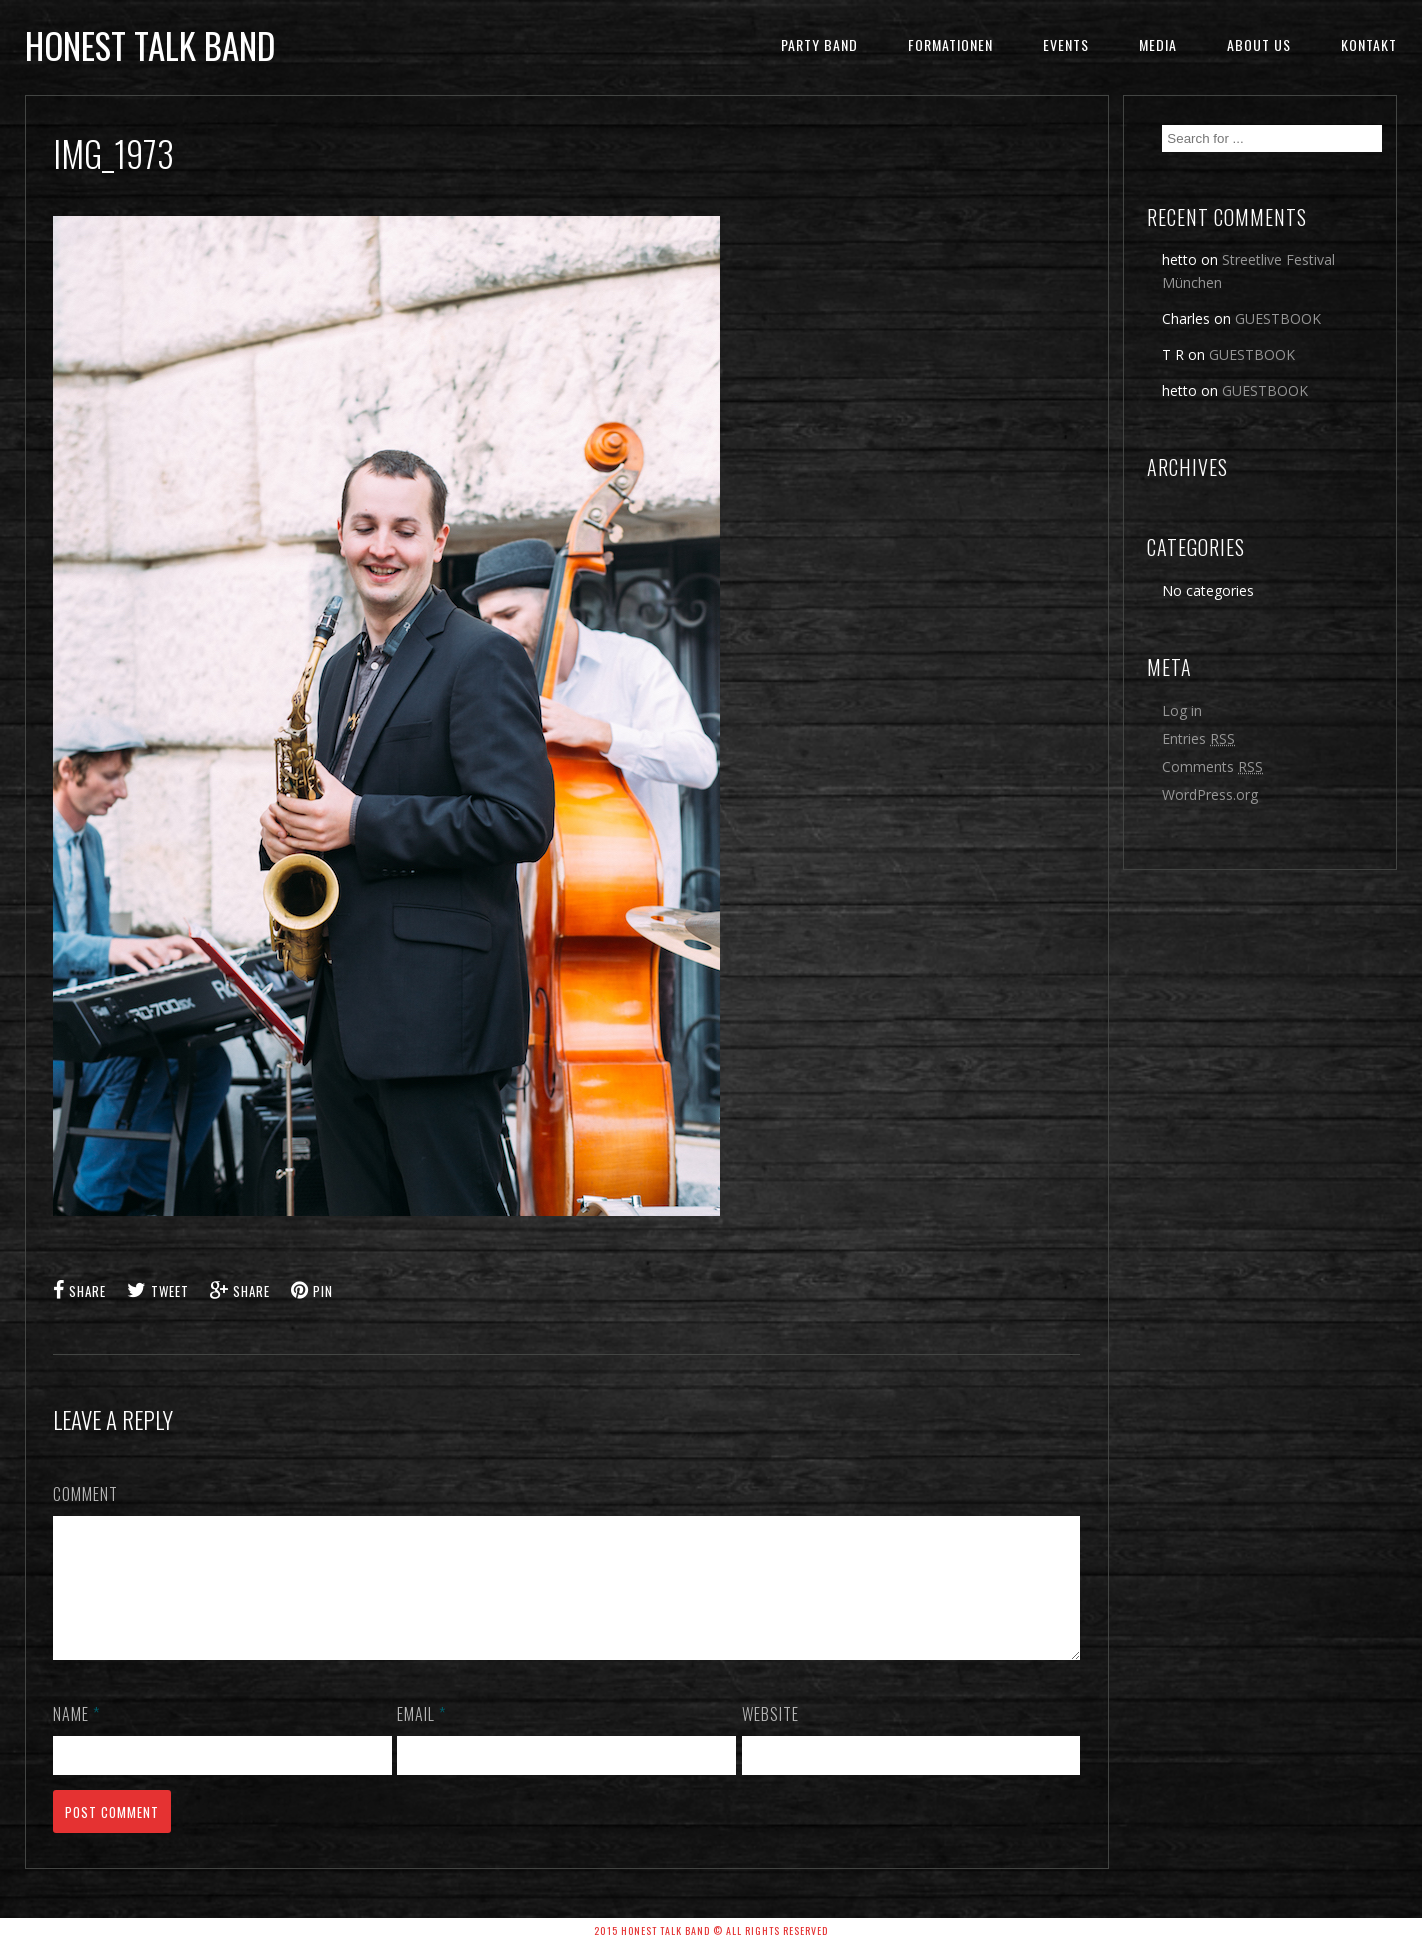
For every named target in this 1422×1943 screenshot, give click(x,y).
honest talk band (150, 45)
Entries (1198, 738)
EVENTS (1066, 44)
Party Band (819, 44)
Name (76, 1738)
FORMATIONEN (950, 44)
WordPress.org (1210, 794)
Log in (1182, 710)
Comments (1212, 766)
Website (770, 1738)
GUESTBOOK (1278, 318)
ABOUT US (1259, 44)
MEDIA (1158, 44)
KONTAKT (1369, 44)
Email (421, 1738)
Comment (85, 1494)
